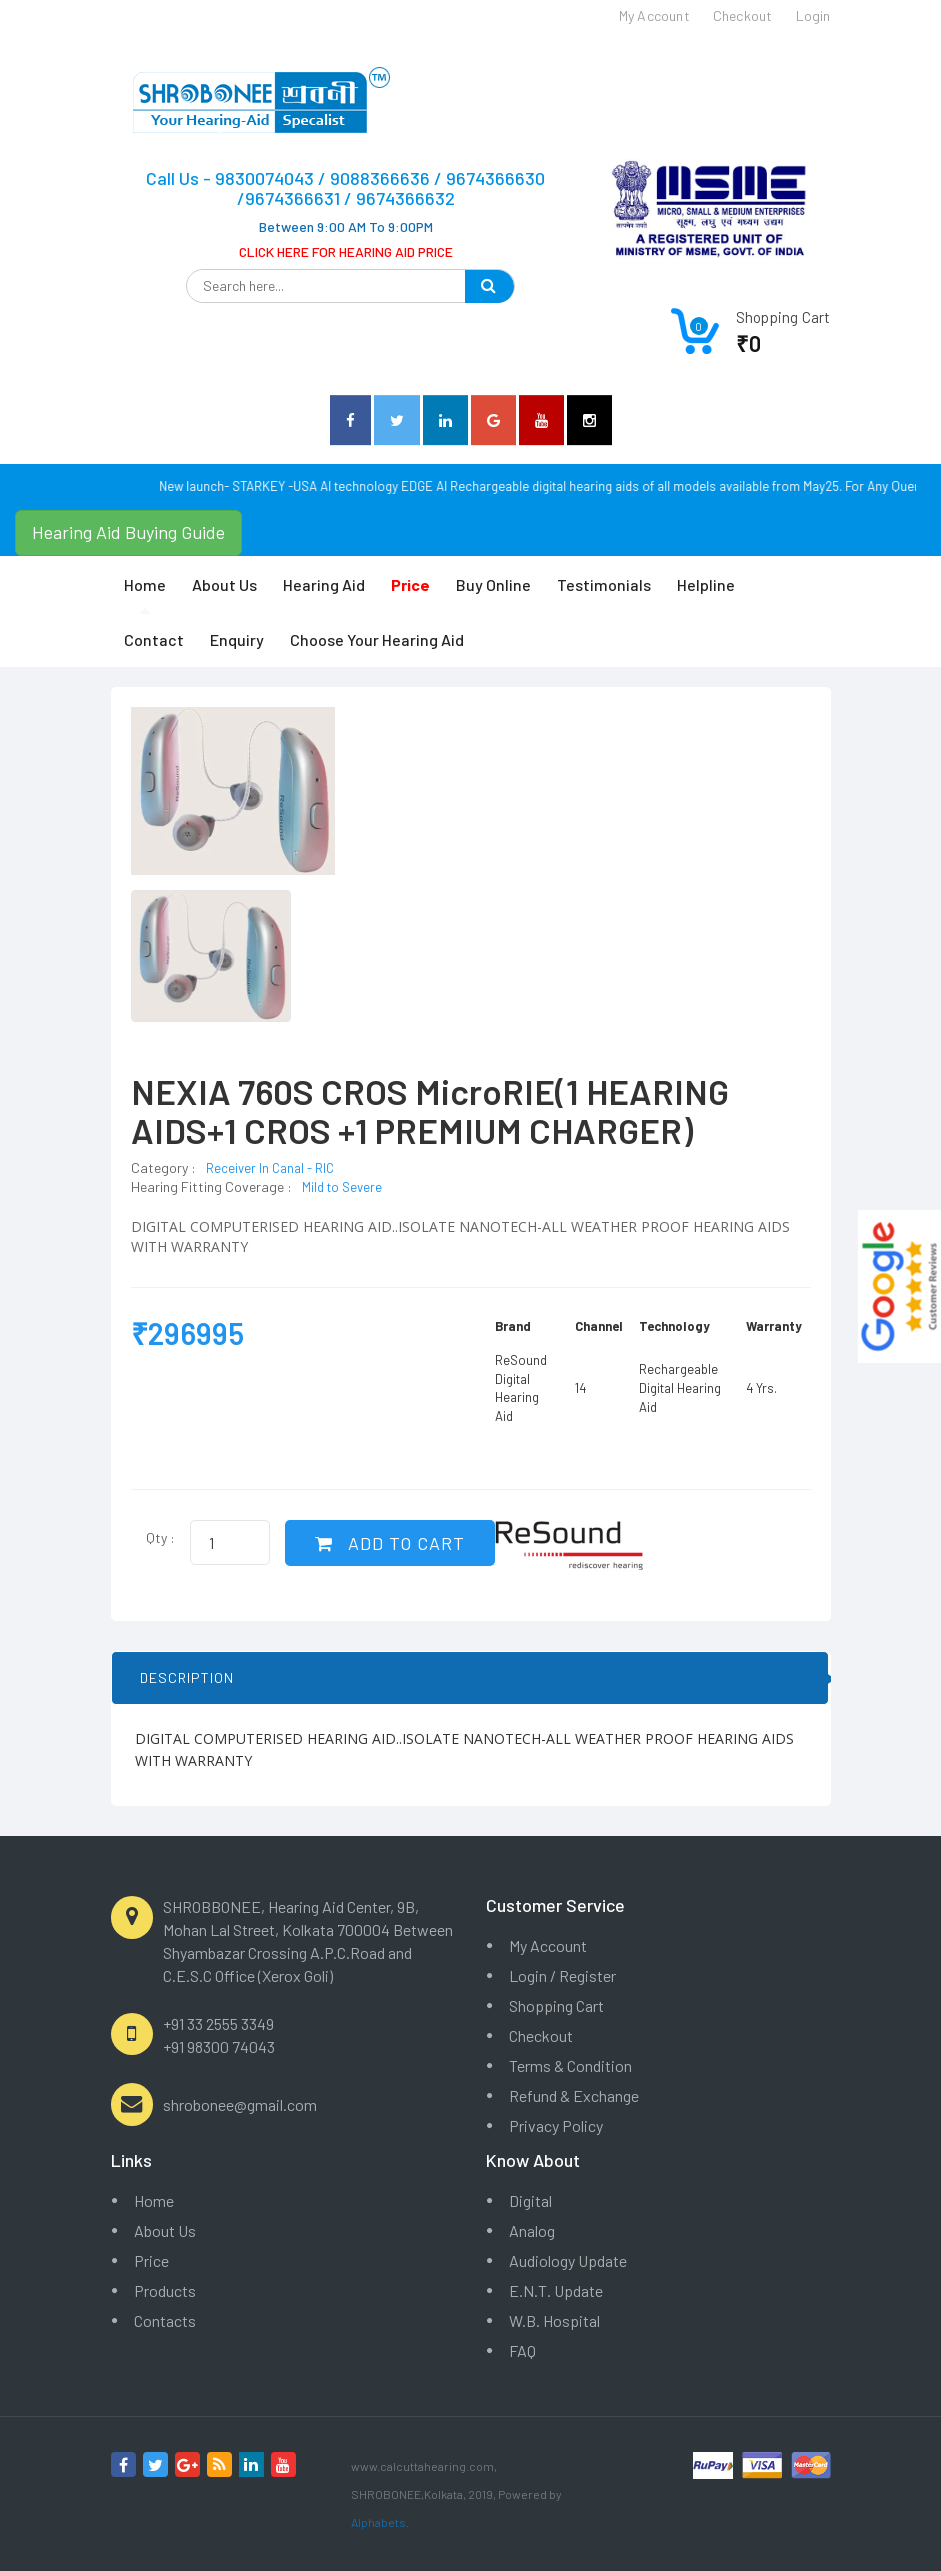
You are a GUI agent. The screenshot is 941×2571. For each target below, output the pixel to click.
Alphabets (378, 2522)
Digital (530, 2200)
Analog (532, 2230)
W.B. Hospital (554, 2320)
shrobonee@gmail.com (240, 2104)
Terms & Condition (570, 2065)
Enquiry (237, 639)
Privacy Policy (556, 2125)
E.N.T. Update (556, 2290)
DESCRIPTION (187, 1677)
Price (151, 2260)
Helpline (706, 584)
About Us (224, 584)
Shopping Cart (556, 2005)
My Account (548, 1945)
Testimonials (604, 584)
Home (145, 584)
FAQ (522, 2350)
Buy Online (493, 584)
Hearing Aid (324, 584)
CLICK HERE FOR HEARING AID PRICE (346, 251)
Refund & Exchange (574, 2095)
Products (165, 2290)
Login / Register (562, 1975)
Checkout (541, 2035)
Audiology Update (568, 2260)
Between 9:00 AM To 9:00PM (346, 226)
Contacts (165, 2320)
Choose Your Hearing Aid (377, 639)
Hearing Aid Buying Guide (128, 532)
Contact (154, 639)
